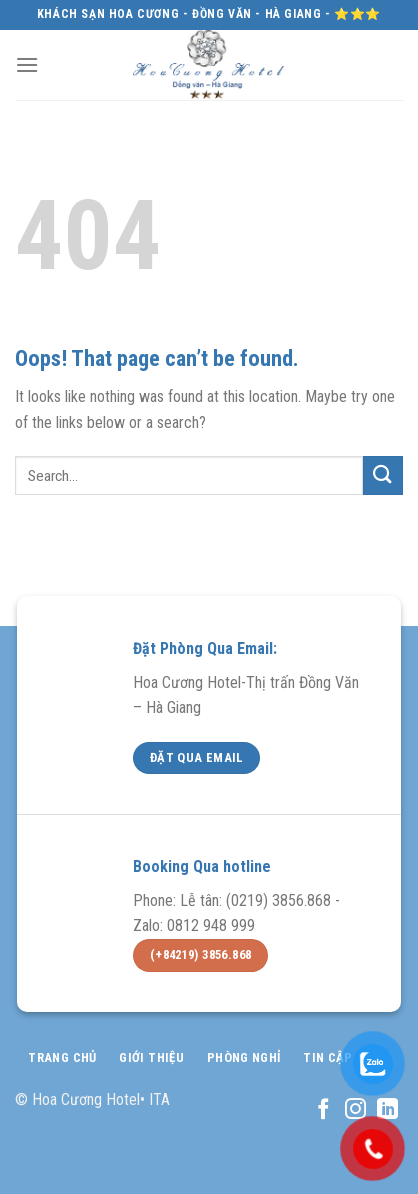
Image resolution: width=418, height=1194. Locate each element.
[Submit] (383, 475)
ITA (159, 1099)
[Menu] (27, 64)
